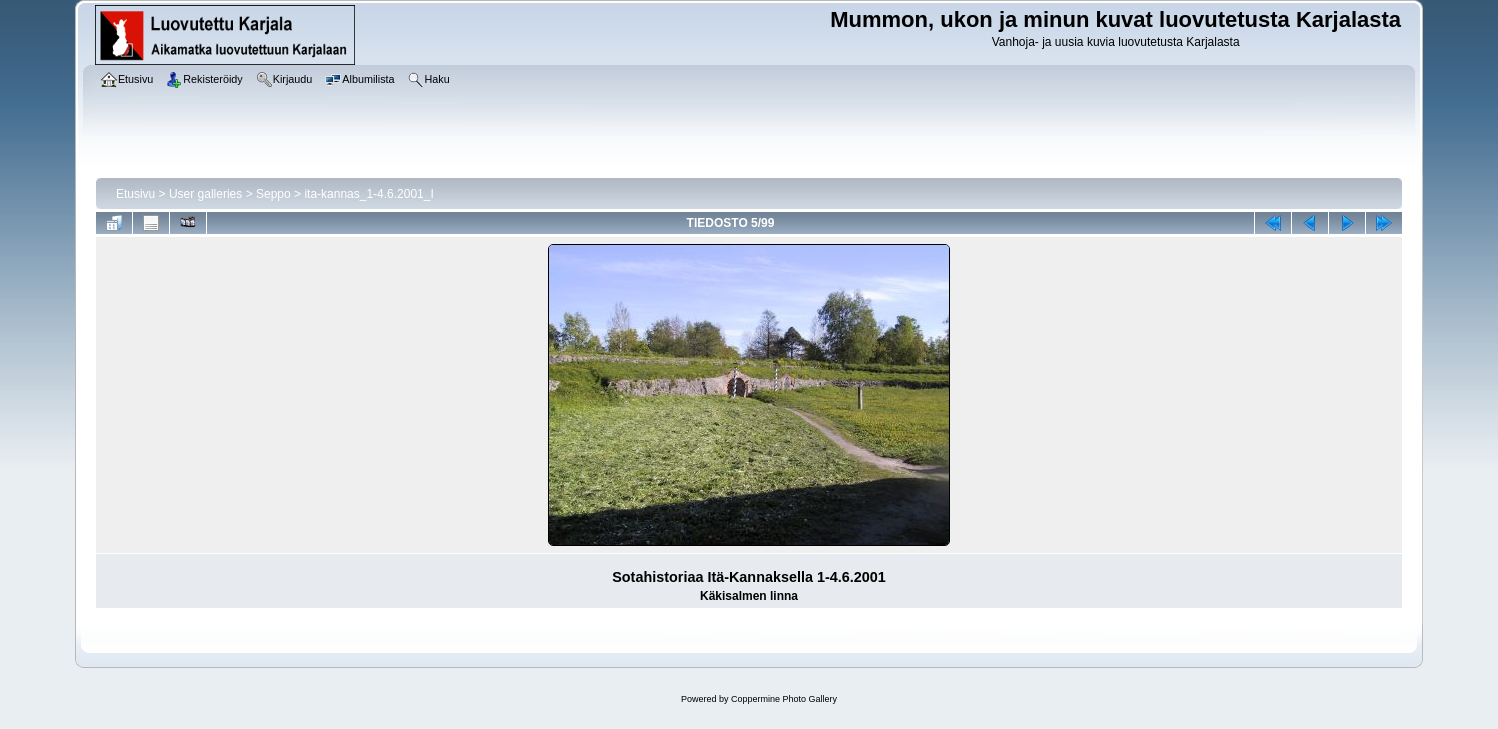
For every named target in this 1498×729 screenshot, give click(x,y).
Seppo (273, 194)
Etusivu (135, 194)
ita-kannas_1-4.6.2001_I (368, 194)
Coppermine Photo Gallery (784, 699)
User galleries (205, 194)
